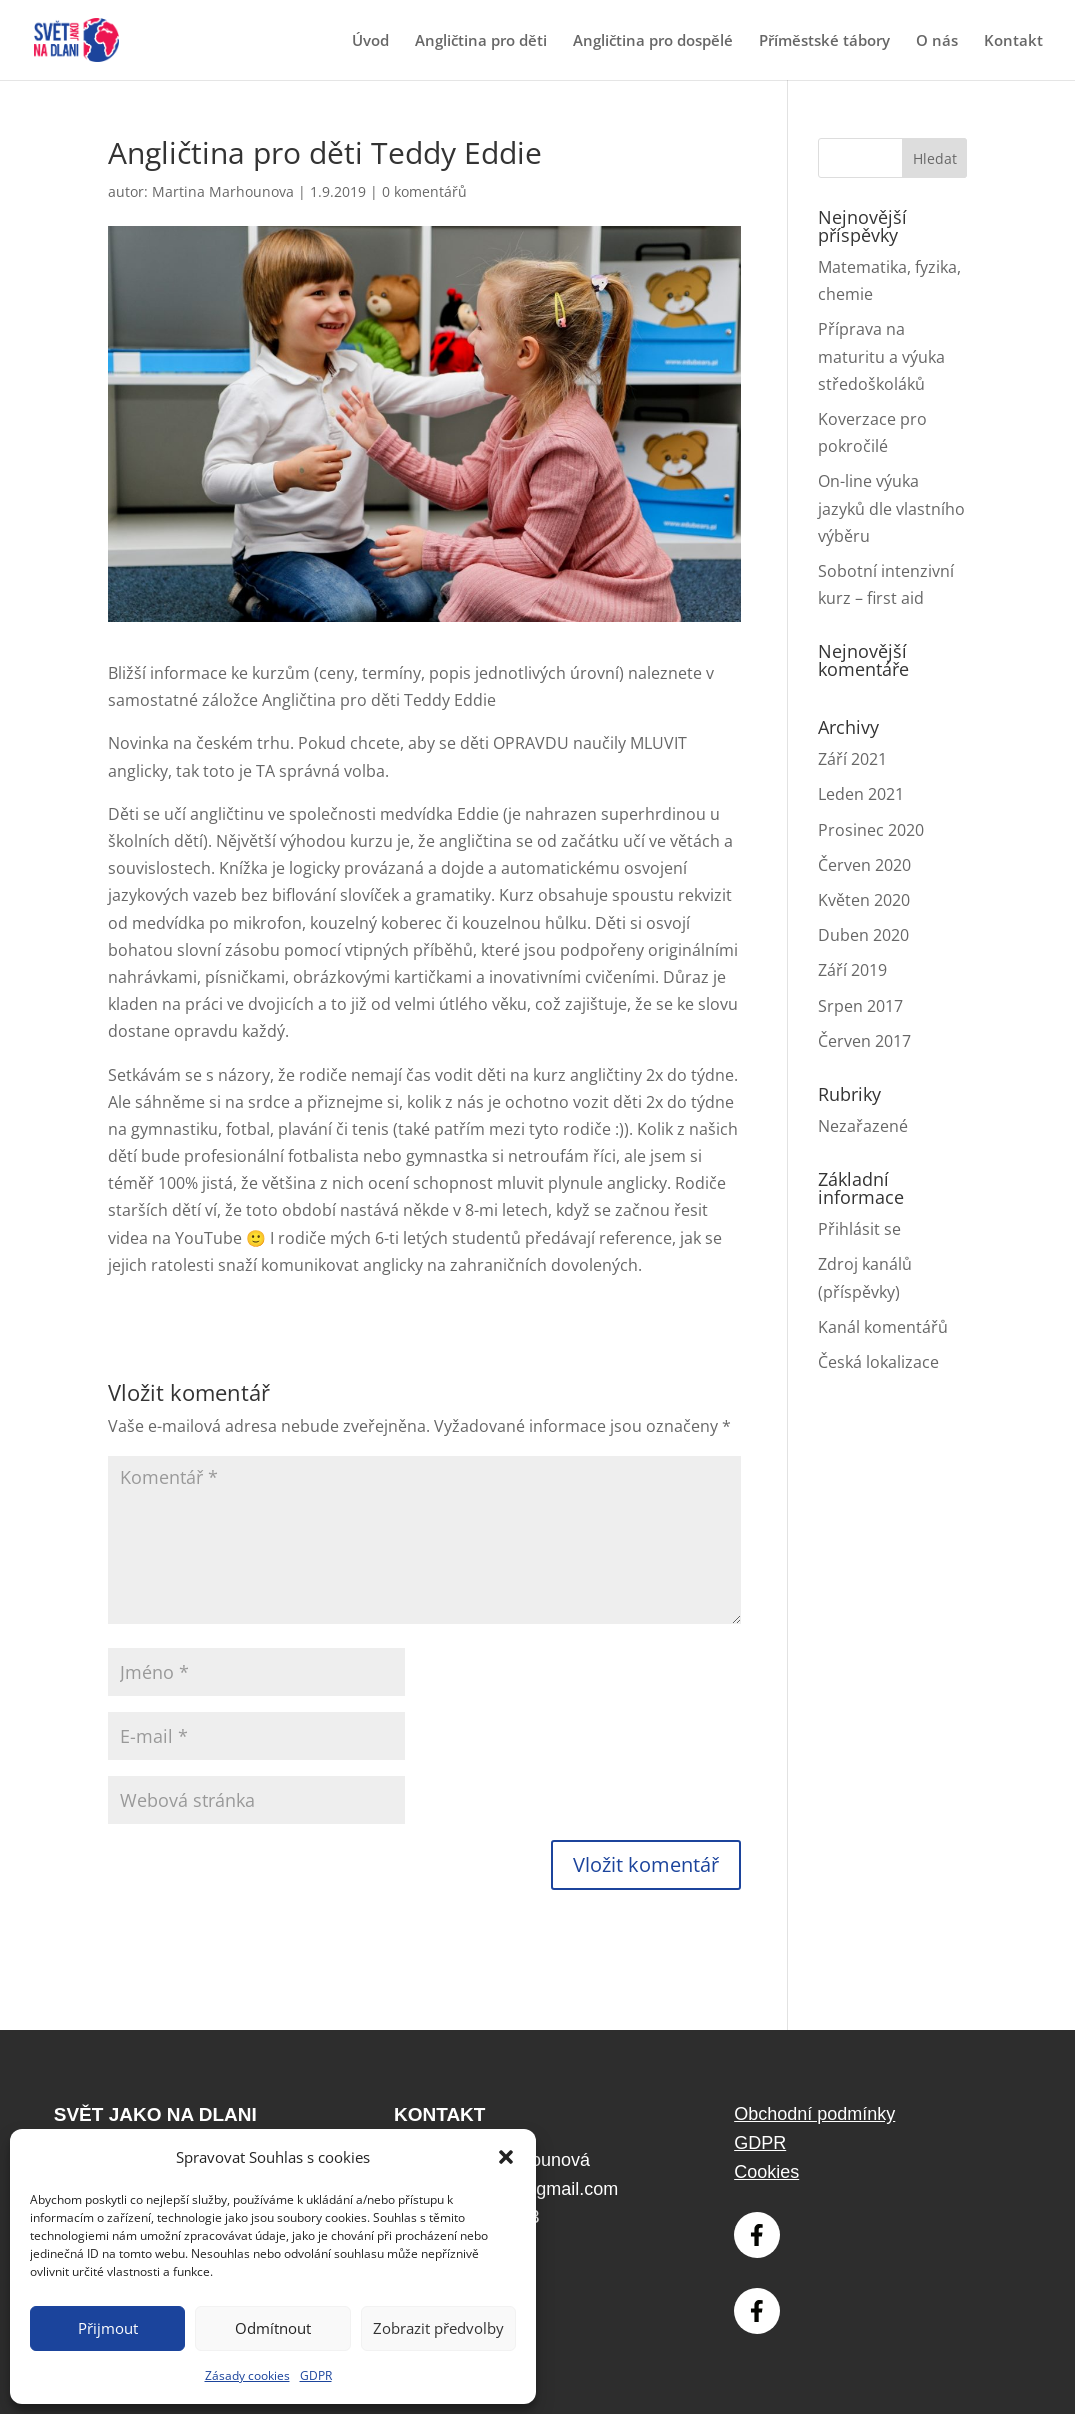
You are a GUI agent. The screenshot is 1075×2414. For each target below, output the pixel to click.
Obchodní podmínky (814, 2114)
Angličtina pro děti (481, 41)
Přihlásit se (859, 1229)
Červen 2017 (864, 1041)
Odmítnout (273, 2328)
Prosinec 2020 (871, 830)
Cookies (766, 2172)
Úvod (370, 41)
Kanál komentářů (883, 1327)
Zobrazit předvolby (438, 2328)
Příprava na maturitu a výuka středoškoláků (881, 356)
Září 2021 (852, 759)
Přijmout (108, 2328)
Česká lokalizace (878, 1362)
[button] (506, 2157)
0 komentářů (424, 191)
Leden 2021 (861, 794)
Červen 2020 (864, 865)
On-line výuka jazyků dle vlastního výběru (891, 508)
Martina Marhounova (223, 191)
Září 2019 (852, 970)
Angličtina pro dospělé (653, 41)
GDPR (316, 2375)
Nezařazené (863, 1126)
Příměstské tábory (824, 41)
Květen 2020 (864, 900)
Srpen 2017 (860, 1006)
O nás (937, 41)
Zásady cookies (247, 2375)
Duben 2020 (863, 935)
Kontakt (1013, 41)
